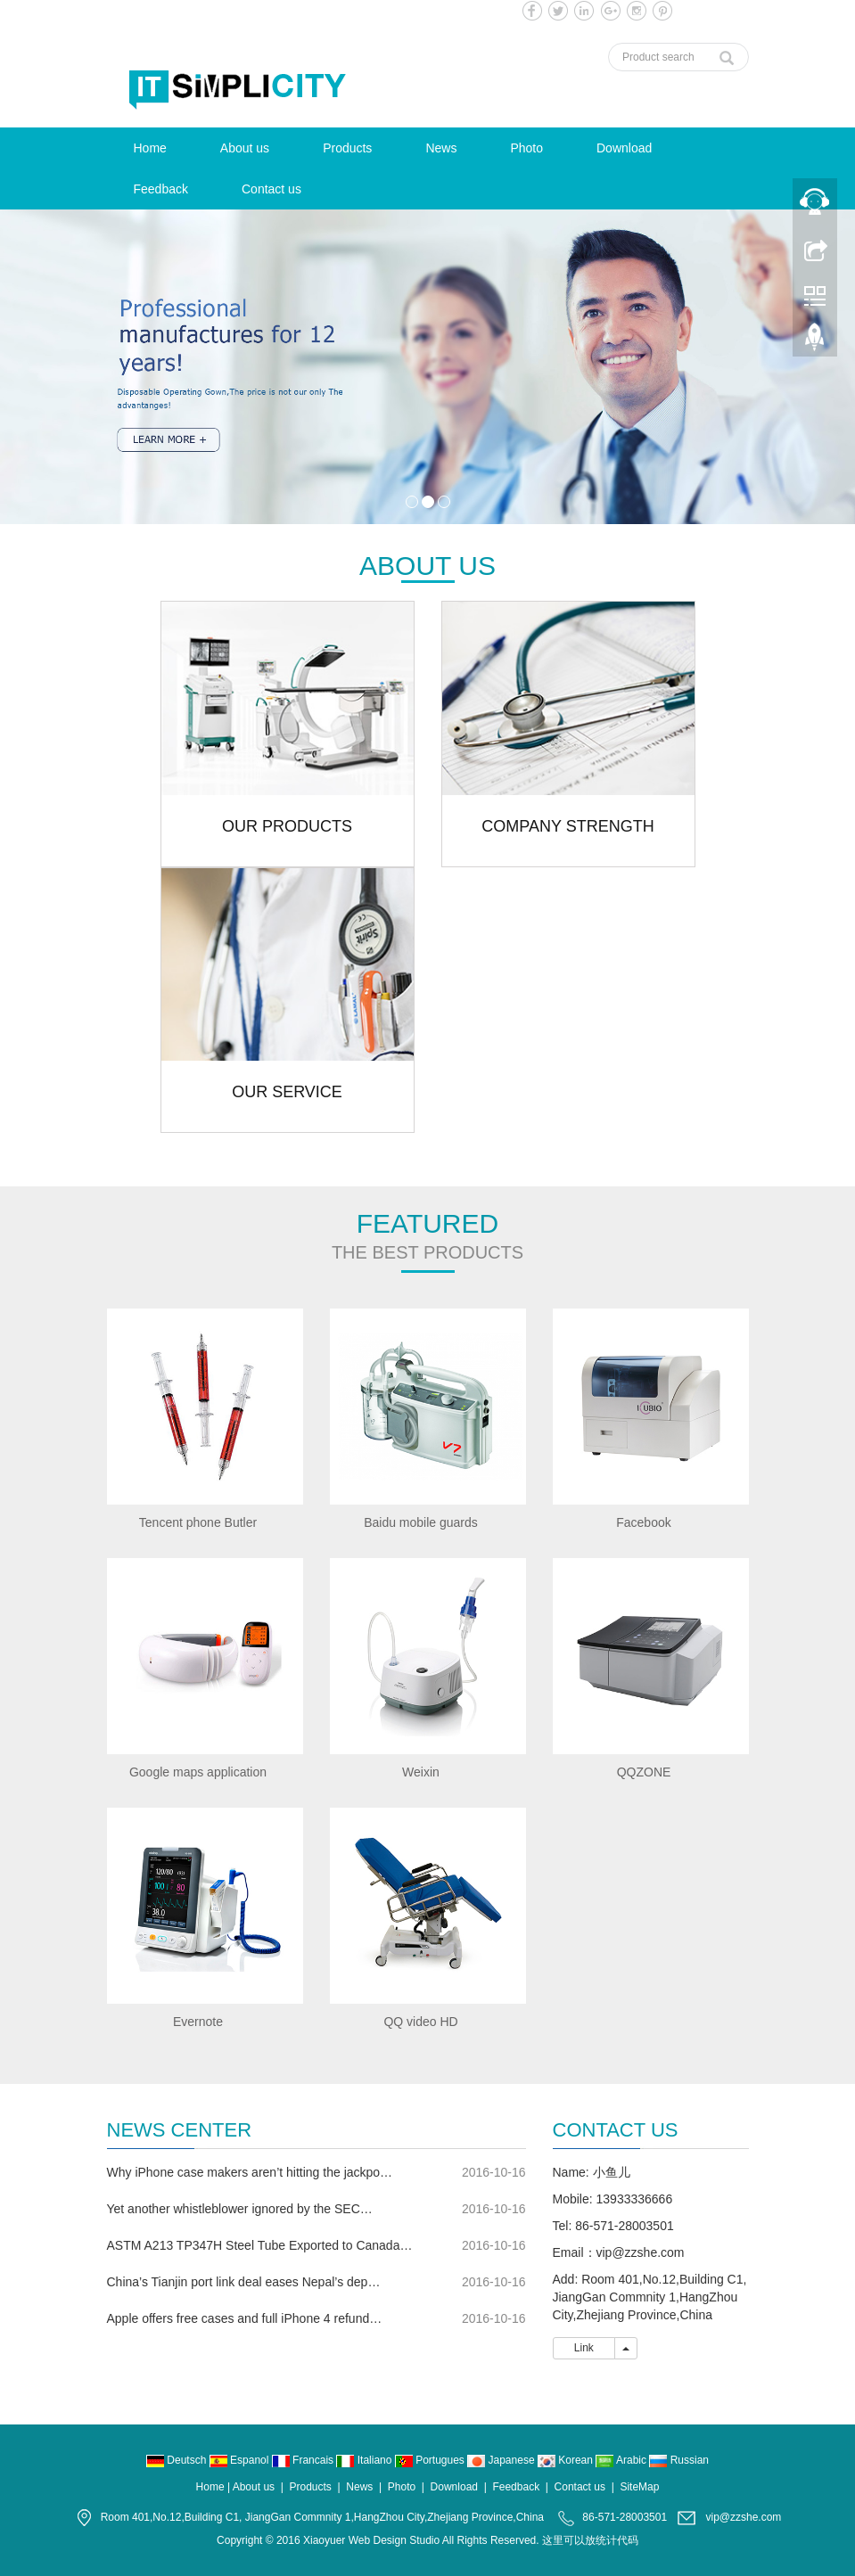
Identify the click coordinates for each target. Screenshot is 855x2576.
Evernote (198, 2021)
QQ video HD (420, 2021)
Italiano (365, 2460)
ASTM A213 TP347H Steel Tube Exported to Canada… (260, 2245)
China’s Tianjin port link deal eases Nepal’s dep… (244, 2282)
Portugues (431, 2460)
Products (347, 148)
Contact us (271, 189)
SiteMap (639, 2487)
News (440, 148)
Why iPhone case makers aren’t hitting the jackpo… (250, 2172)
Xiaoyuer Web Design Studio (371, 2540)
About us (244, 148)
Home (150, 148)
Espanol (241, 2460)
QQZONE (644, 1772)
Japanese (502, 2460)
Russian (679, 2460)
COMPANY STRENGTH (567, 826)
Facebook (643, 1522)
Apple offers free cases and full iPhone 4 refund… (244, 2318)
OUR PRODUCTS (287, 826)
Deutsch (178, 2460)
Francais (304, 2460)
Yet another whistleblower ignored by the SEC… (240, 2209)
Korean (567, 2460)
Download (624, 148)
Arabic (622, 2460)
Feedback (161, 189)
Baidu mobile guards (421, 1522)
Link (584, 2348)
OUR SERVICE (287, 1092)
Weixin (421, 1772)
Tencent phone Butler (198, 1522)
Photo (526, 148)
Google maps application (198, 1772)
